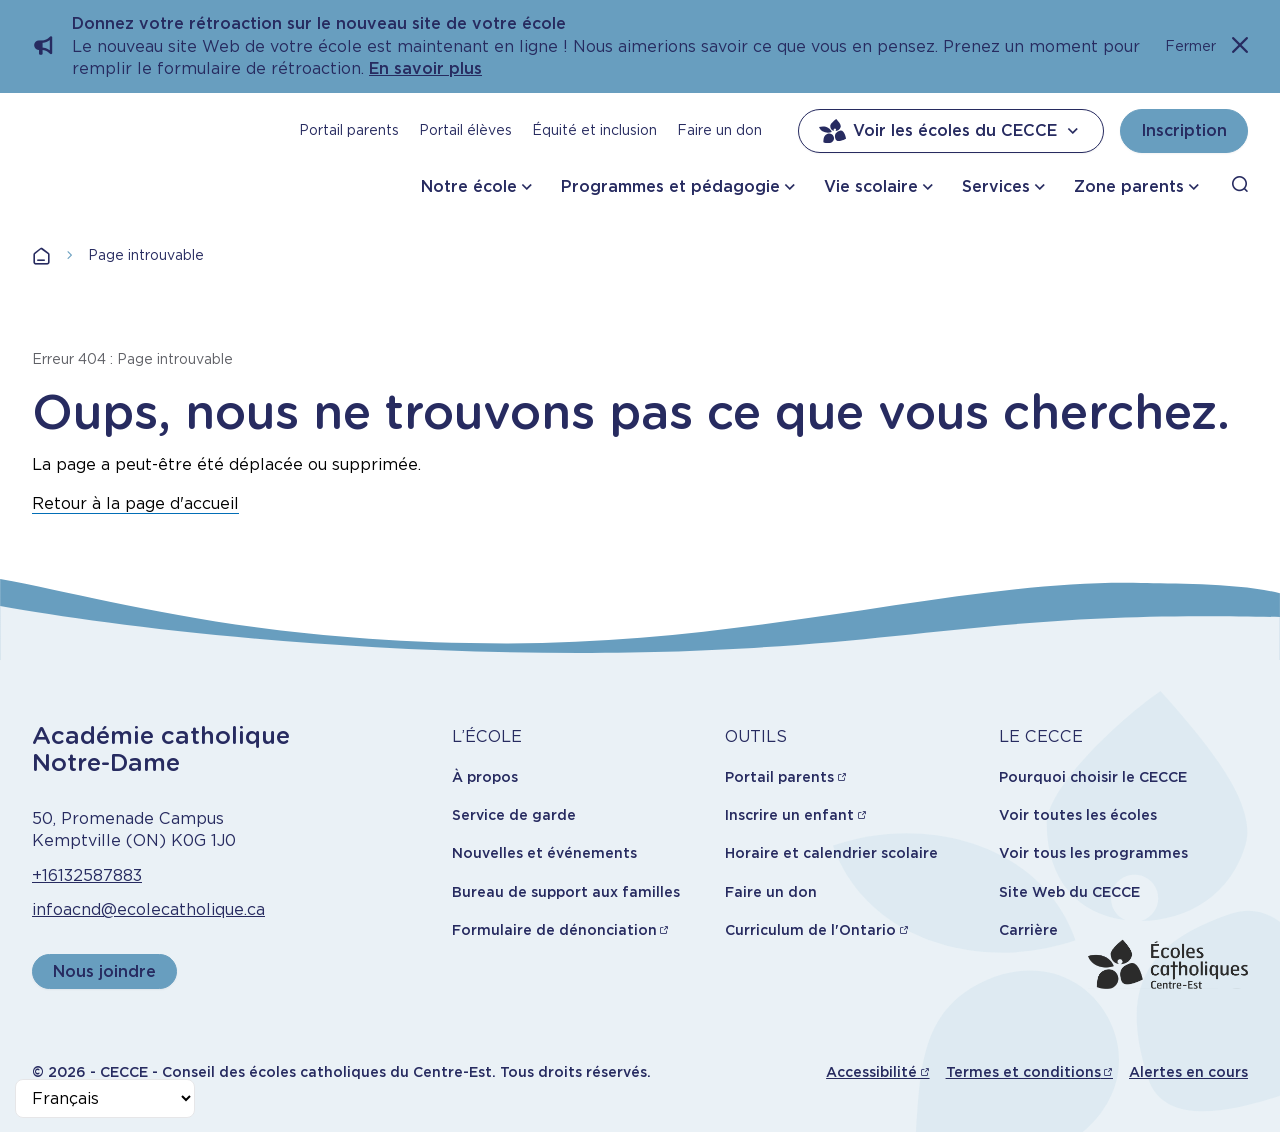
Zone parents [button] (1129, 186)
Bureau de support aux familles (566, 892)
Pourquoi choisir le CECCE (1093, 777)
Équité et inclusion (594, 130)
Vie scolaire (871, 186)
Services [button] (996, 186)
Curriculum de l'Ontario (810, 930)
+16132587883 (87, 875)
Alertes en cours (1188, 1072)
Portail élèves (465, 130)
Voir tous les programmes (1093, 853)
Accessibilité (871, 1072)
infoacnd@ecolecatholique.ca (148, 909)
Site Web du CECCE (1069, 892)
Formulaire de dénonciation (554, 930)
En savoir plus (425, 68)
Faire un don (719, 130)
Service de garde (514, 815)
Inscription (1184, 130)
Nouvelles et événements (544, 853)
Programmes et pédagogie (670, 186)
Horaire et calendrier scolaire (831, 853)
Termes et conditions (1023, 1072)
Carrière (1028, 930)
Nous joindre (104, 971)
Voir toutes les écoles (1078, 815)
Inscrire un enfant (789, 815)
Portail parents (349, 130)
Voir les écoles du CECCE (951, 131)
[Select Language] (105, 1098)
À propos (485, 777)
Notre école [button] (469, 186)
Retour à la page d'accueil (135, 503)
